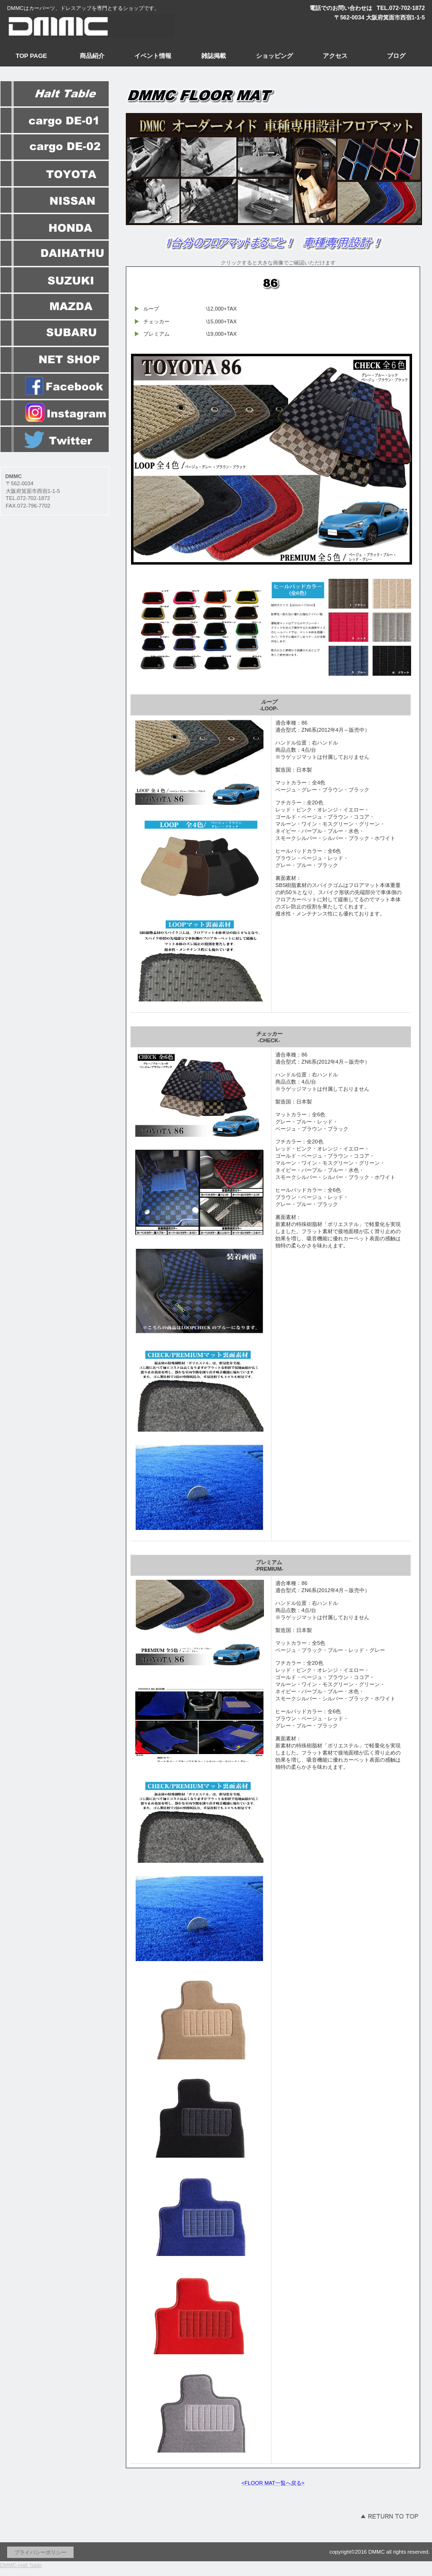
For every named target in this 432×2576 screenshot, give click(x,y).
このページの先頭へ (389, 2516)
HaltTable (54, 94)
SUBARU (54, 333)
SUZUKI (54, 280)
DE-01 (54, 120)
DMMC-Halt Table (21, 2565)
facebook (54, 386)
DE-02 (54, 147)
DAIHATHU (54, 253)
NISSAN (54, 200)
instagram (54, 413)
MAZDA (54, 306)
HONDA (54, 227)
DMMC (95, 26)
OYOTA (54, 173)
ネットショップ (54, 360)
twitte (54, 439)
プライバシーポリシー (40, 2552)
